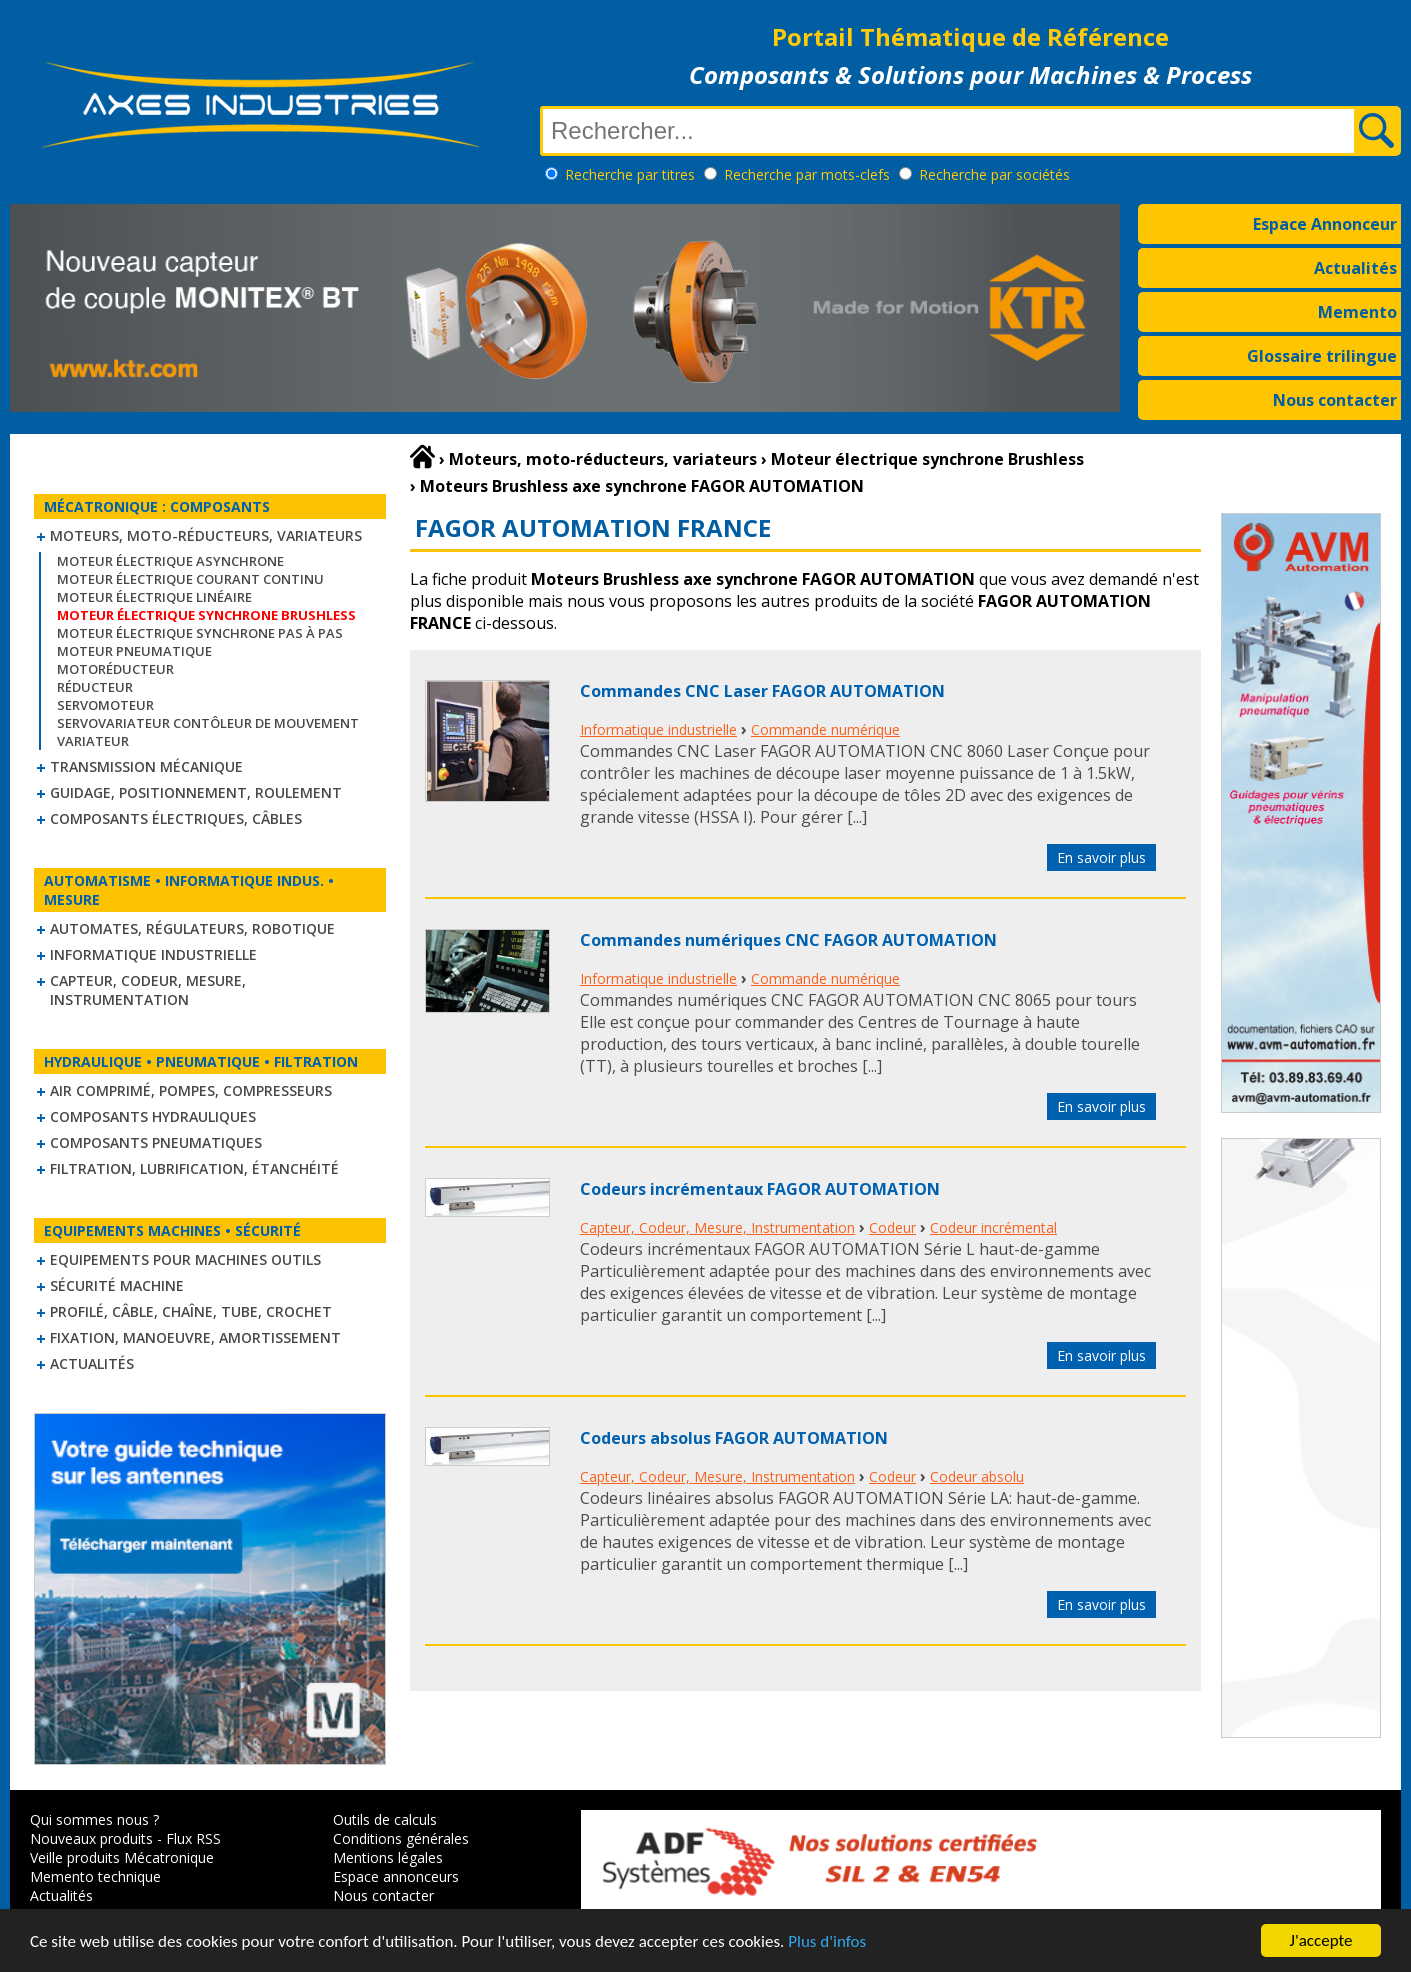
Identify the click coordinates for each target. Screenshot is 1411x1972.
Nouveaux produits (91, 1838)
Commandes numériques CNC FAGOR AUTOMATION (788, 940)
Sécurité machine (117, 1285)
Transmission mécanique (146, 766)
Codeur (892, 1227)
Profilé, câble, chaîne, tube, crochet (191, 1311)
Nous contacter (1335, 400)
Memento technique (95, 1876)
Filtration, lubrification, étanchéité (194, 1168)
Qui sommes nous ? (94, 1819)
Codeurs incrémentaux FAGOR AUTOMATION (760, 1189)
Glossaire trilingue (1322, 356)
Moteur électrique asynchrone (170, 561)
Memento (1357, 312)
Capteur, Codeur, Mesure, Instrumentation (148, 990)
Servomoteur (105, 705)
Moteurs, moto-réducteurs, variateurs (206, 535)
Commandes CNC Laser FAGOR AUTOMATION (762, 691)
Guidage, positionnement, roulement (196, 792)
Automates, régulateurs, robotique (192, 928)
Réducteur (95, 687)
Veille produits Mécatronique (122, 1857)
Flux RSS (193, 1838)
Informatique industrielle (153, 954)
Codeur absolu (977, 1476)
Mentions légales (388, 1857)
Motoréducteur (115, 669)
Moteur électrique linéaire (154, 597)
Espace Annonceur (1325, 224)
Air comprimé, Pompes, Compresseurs (191, 1090)
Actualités (1355, 268)
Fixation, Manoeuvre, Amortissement (195, 1337)
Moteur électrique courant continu (190, 579)
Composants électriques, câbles (176, 818)
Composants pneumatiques (156, 1142)
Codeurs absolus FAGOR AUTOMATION (734, 1438)
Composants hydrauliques (153, 1116)
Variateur (93, 741)
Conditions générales (401, 1838)
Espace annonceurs (396, 1876)
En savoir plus (1101, 857)
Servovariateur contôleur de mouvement (208, 723)
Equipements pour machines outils (185, 1259)
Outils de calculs (385, 1819)
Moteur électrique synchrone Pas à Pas (200, 633)
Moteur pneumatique (134, 651)
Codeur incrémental (993, 1227)
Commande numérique (825, 729)
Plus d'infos (827, 1942)
